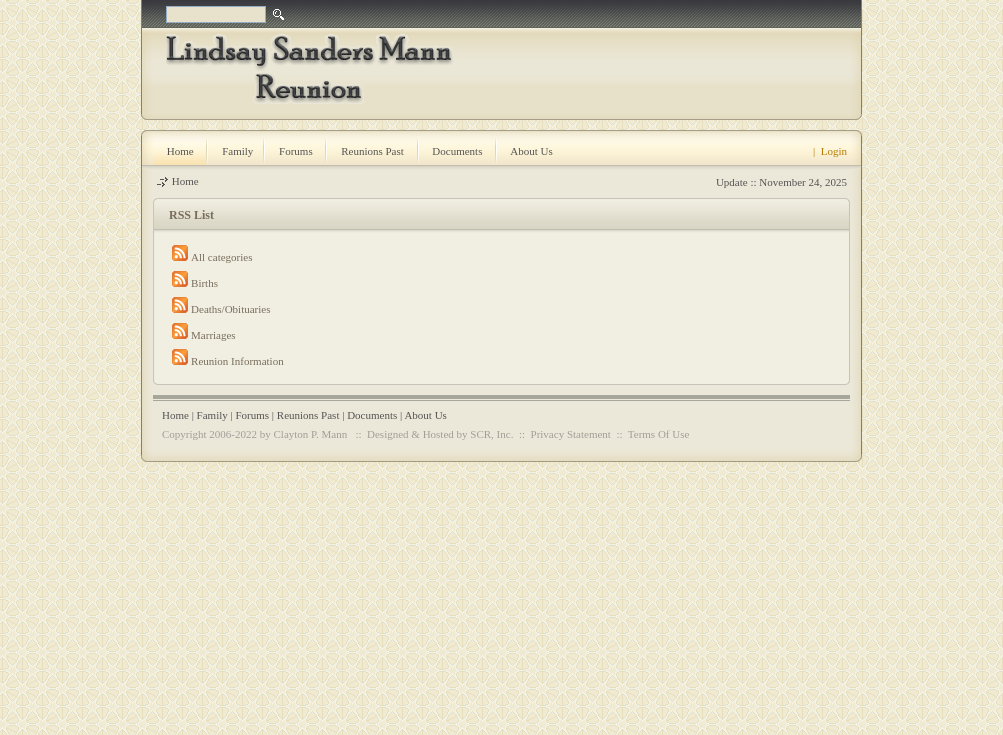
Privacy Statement (571, 434)
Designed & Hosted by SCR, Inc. (440, 434)
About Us (425, 415)
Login (834, 151)
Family (212, 415)
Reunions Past (308, 415)
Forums (252, 415)
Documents (372, 415)
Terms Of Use (659, 434)
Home (185, 181)
